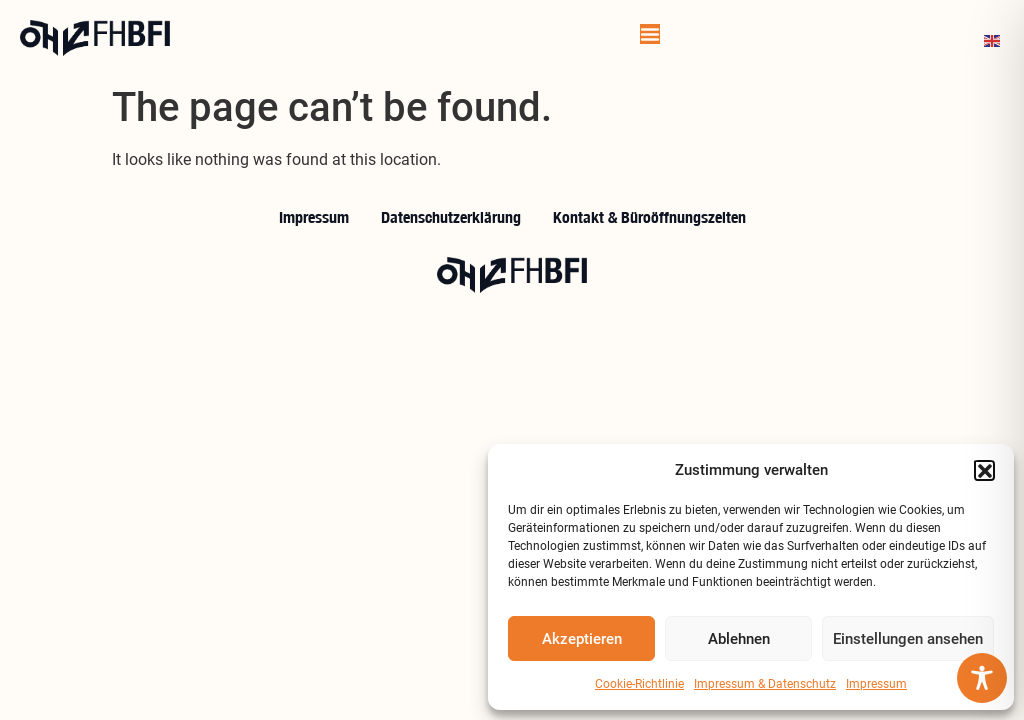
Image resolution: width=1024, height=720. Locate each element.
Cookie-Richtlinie (639, 684)
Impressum (876, 684)
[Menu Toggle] (650, 34)
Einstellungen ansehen (908, 639)
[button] (984, 470)
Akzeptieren (582, 639)
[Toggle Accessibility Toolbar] (982, 678)
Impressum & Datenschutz (765, 684)
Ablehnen (739, 639)
